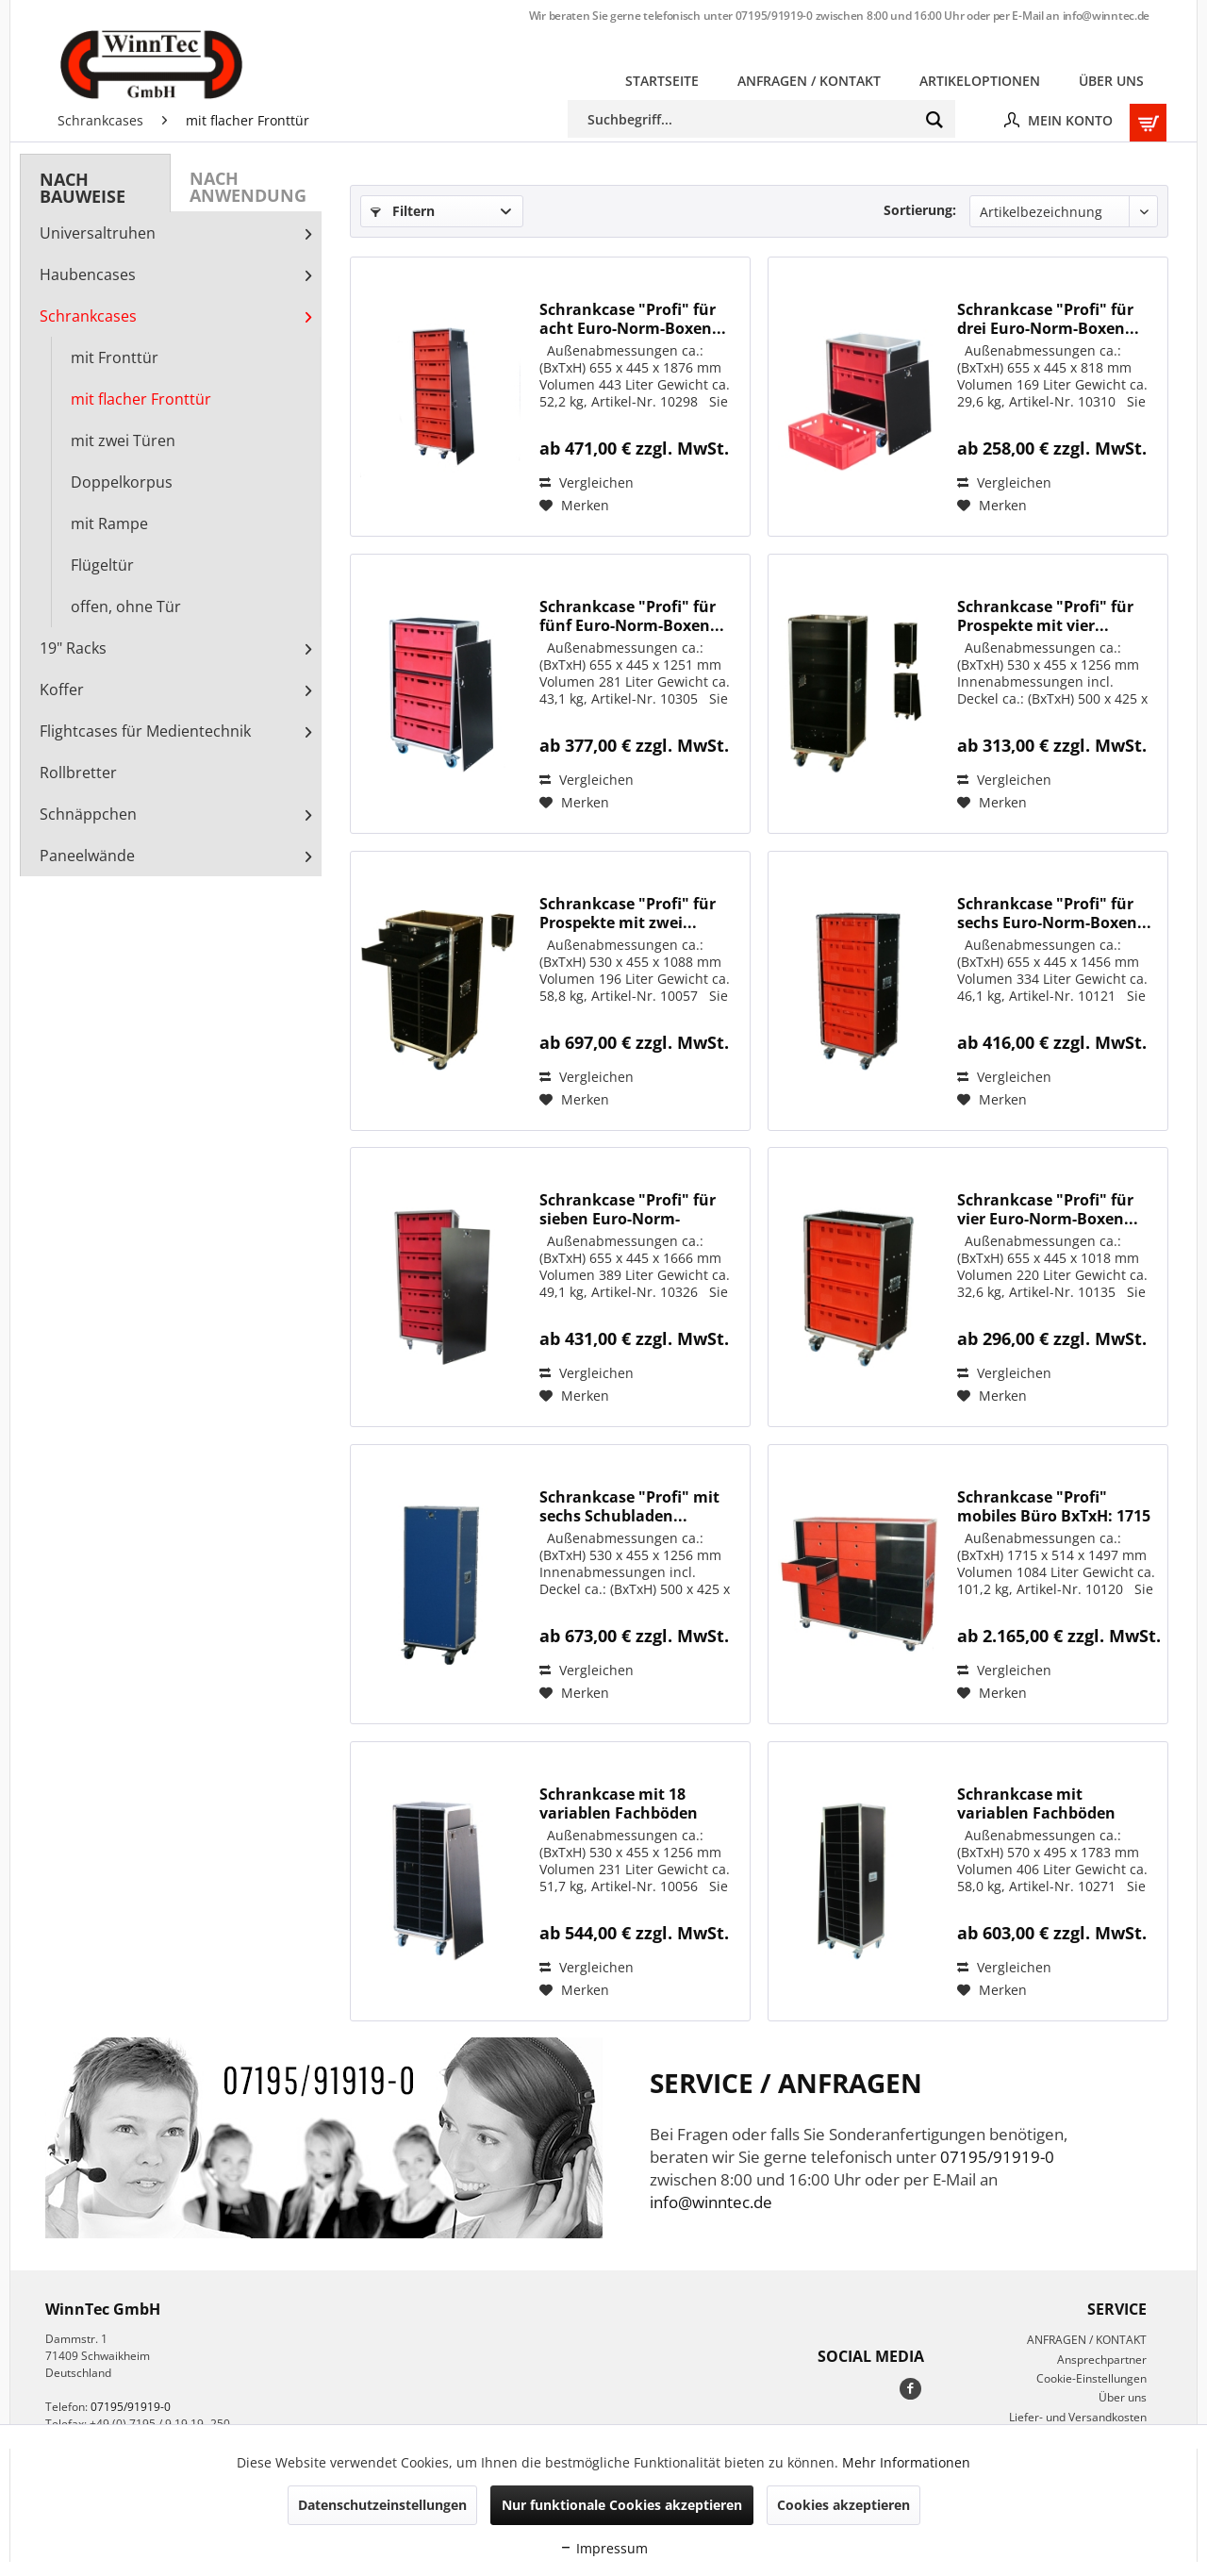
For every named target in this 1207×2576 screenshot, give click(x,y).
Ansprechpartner (1102, 2360)
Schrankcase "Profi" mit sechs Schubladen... (629, 1506)
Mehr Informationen (906, 2462)
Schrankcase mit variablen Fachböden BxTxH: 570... (1036, 1803)
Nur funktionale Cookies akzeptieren (622, 2505)
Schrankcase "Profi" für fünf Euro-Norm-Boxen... (631, 616)
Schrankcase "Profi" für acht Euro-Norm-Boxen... (632, 319)
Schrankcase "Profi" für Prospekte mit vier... (1045, 616)
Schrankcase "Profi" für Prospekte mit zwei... (627, 913)
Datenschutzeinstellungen (382, 2505)
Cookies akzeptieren (843, 2505)
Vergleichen (586, 482)
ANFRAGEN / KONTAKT (1087, 2340)
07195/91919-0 (774, 16)
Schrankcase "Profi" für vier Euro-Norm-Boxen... (1047, 1209)
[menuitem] (662, 80)
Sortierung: (920, 210)
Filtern (403, 211)
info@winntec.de (1106, 16)
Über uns (1123, 2397)
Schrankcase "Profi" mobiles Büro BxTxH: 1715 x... (1053, 1506)
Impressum (603, 2548)
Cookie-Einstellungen (1091, 2378)
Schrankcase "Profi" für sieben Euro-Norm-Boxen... (627, 1209)
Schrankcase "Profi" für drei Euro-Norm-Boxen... (1048, 319)
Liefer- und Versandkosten (1078, 2417)
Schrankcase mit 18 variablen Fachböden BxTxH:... (618, 1803)
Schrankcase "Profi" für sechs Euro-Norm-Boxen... (1054, 913)
